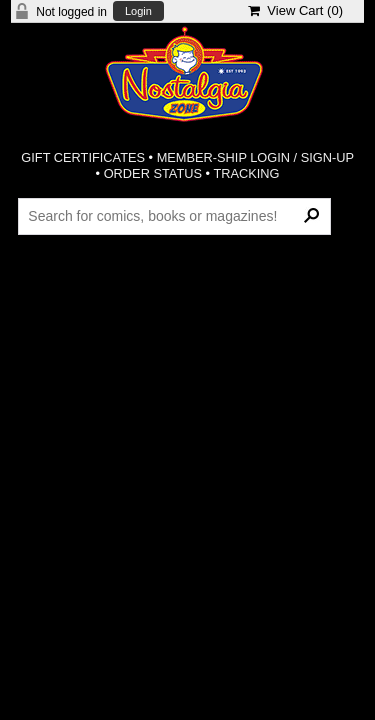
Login (138, 11)
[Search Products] (174, 216)
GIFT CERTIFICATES (83, 157)
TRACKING (246, 173)
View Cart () (295, 10)
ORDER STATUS (153, 173)
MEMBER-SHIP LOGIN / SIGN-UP (255, 157)
